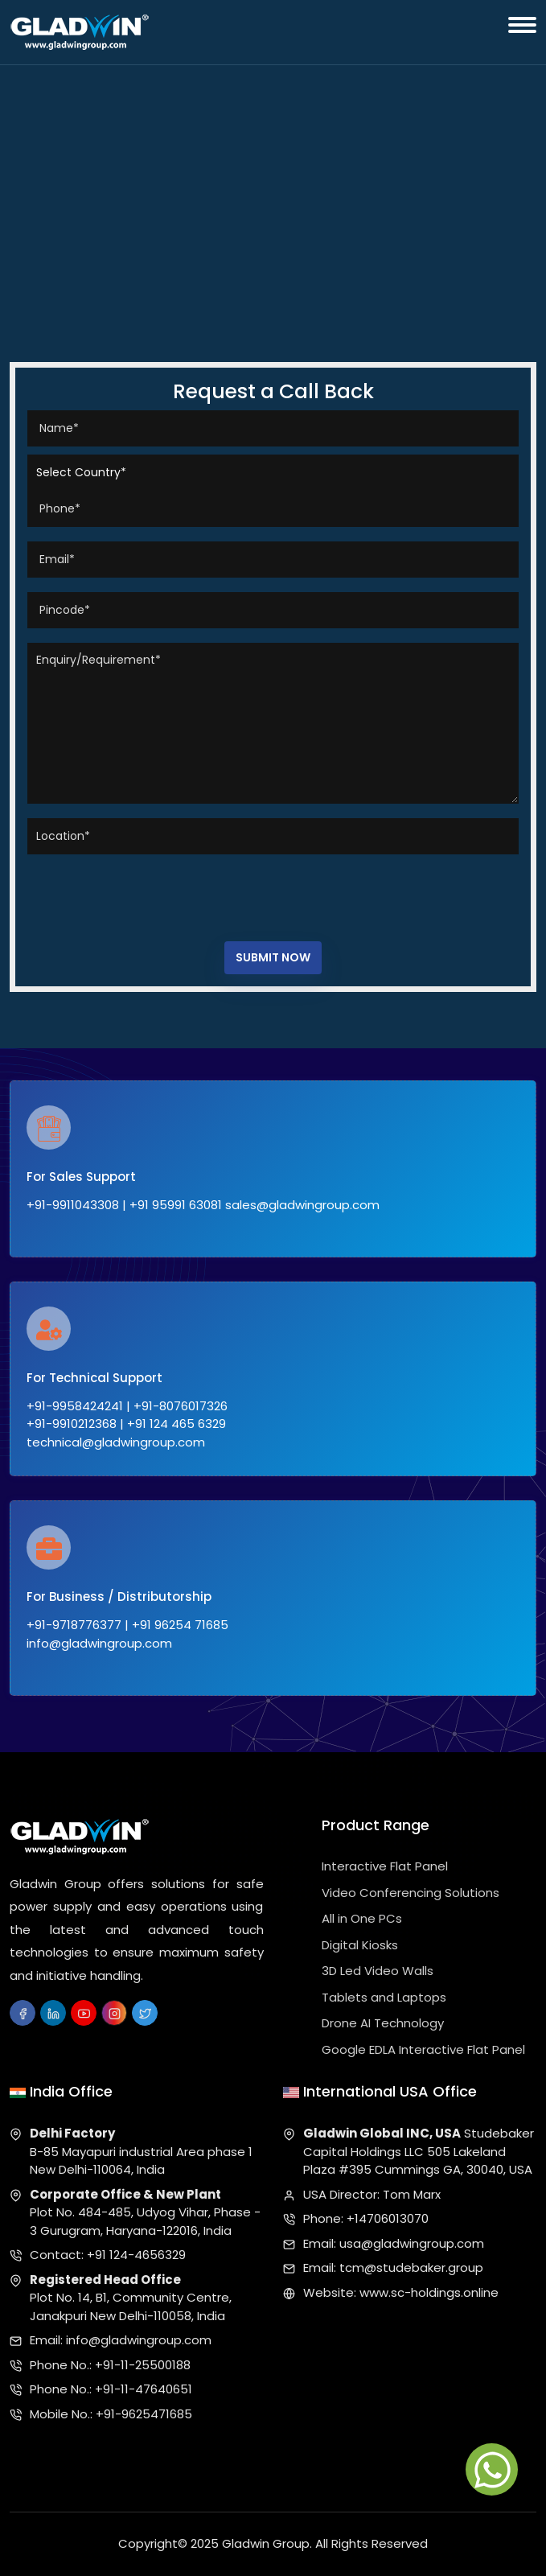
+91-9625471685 (144, 2413)
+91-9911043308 (73, 1204)
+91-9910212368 (72, 1423)
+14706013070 (388, 2218)
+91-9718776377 (74, 1624)
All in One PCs (362, 1918)
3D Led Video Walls (377, 1970)
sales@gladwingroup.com (302, 1204)
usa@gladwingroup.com (411, 2243)
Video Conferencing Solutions (410, 1892)
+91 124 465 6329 (176, 1423)
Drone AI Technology (383, 2022)
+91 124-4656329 (136, 2254)
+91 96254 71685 (180, 1624)
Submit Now (273, 957)
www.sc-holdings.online (429, 2292)
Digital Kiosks (360, 1944)
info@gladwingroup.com (99, 1643)
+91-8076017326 (180, 1405)
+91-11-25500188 (143, 2364)
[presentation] (149, 893)
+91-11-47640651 (143, 2389)
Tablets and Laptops (384, 1997)
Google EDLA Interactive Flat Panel (423, 2049)
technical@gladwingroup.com (116, 1442)
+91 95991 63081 (175, 1204)
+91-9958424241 (75, 1405)
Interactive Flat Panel (385, 1866)
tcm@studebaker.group (411, 2267)
